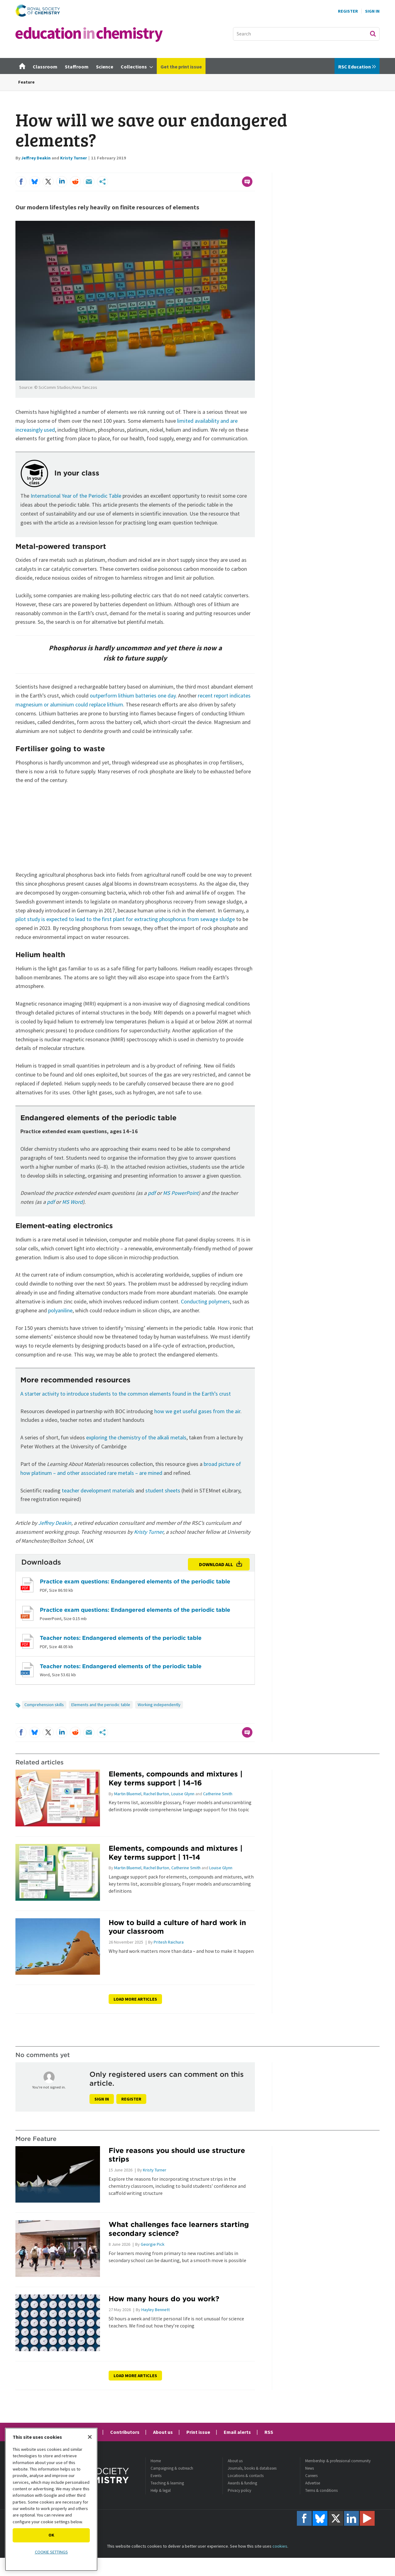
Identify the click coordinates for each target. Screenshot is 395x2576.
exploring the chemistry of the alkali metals (136, 1437)
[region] (51, 2499)
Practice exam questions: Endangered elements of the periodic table (135, 1581)
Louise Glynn (182, 1793)
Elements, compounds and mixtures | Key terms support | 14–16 (176, 1778)
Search (373, 34)
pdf (152, 1192)
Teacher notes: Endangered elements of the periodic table (121, 1637)
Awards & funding (242, 2483)
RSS (268, 2432)
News (309, 2468)
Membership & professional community (338, 2460)
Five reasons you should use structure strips (177, 2155)
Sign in (101, 2099)
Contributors (124, 2432)
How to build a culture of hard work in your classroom (177, 1927)
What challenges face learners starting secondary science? (179, 2229)
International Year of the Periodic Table (76, 495)
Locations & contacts (246, 2475)
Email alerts (237, 2432)
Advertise (312, 2483)
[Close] (90, 2437)
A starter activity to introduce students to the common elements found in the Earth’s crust (125, 1393)
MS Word (72, 1201)
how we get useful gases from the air (197, 1411)
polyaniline (60, 1310)
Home (156, 2460)
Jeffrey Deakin (36, 158)
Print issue (198, 2432)
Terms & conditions (321, 2490)
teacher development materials (98, 1490)
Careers (311, 2475)
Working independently (159, 1704)
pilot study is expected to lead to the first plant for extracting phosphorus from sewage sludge (125, 919)
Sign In (372, 11)
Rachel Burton (156, 1793)
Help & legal (161, 2490)
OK (51, 2535)
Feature (26, 82)
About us (163, 2432)
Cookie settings (51, 2552)
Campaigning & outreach (172, 2468)
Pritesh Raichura (169, 1942)
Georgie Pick (152, 2244)
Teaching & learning (167, 2483)
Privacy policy (239, 2490)
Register (348, 11)
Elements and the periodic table (100, 1704)
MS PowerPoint (180, 1192)
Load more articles (135, 1999)
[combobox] (306, 34)
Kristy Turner (73, 158)
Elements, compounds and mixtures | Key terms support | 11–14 (176, 1853)
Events (156, 2475)
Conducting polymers (205, 1301)
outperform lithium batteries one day (133, 695)
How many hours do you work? (164, 2298)
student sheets (162, 1490)
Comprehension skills (44, 1704)
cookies (279, 2546)
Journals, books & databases (252, 2468)
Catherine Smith (217, 1793)
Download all (216, 1564)
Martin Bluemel (127, 1793)
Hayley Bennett (155, 2309)
